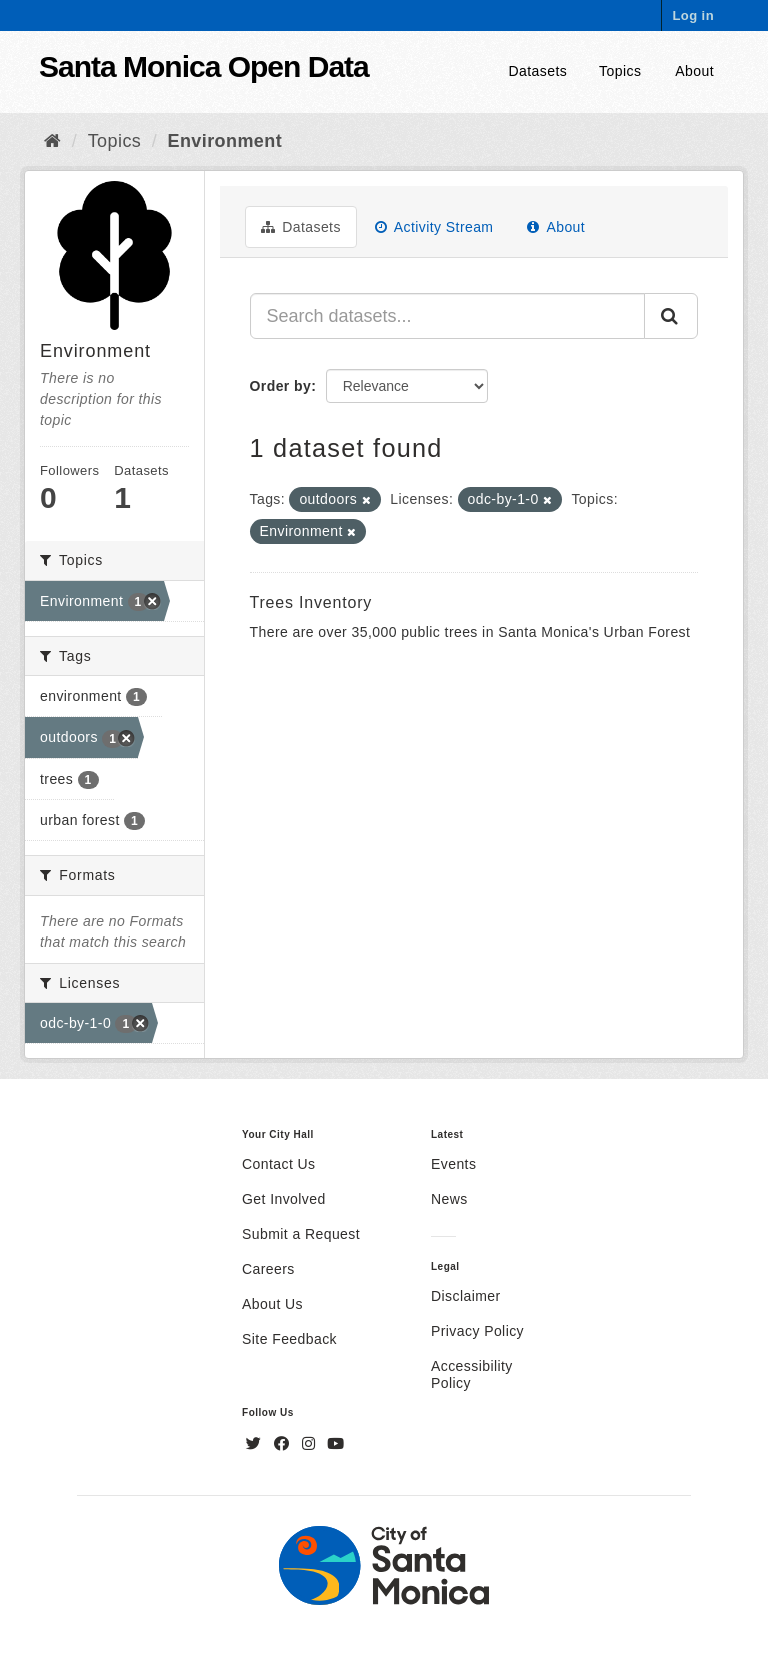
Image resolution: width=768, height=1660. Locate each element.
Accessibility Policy (472, 1374)
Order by (281, 386)
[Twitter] (256, 1444)
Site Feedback (289, 1339)
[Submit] (671, 316)
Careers (268, 1269)
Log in (693, 15)
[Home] (52, 141)
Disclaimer (466, 1296)
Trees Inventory (311, 602)
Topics (620, 71)
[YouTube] (335, 1444)
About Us (272, 1304)
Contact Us (278, 1164)
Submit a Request (301, 1234)
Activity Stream (434, 227)
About (694, 71)
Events (453, 1164)
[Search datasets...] (448, 316)
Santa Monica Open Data (204, 66)
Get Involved (284, 1199)
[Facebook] (284, 1444)
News (449, 1199)
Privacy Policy (477, 1331)
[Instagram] (311, 1444)
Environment (225, 141)
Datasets (538, 71)
